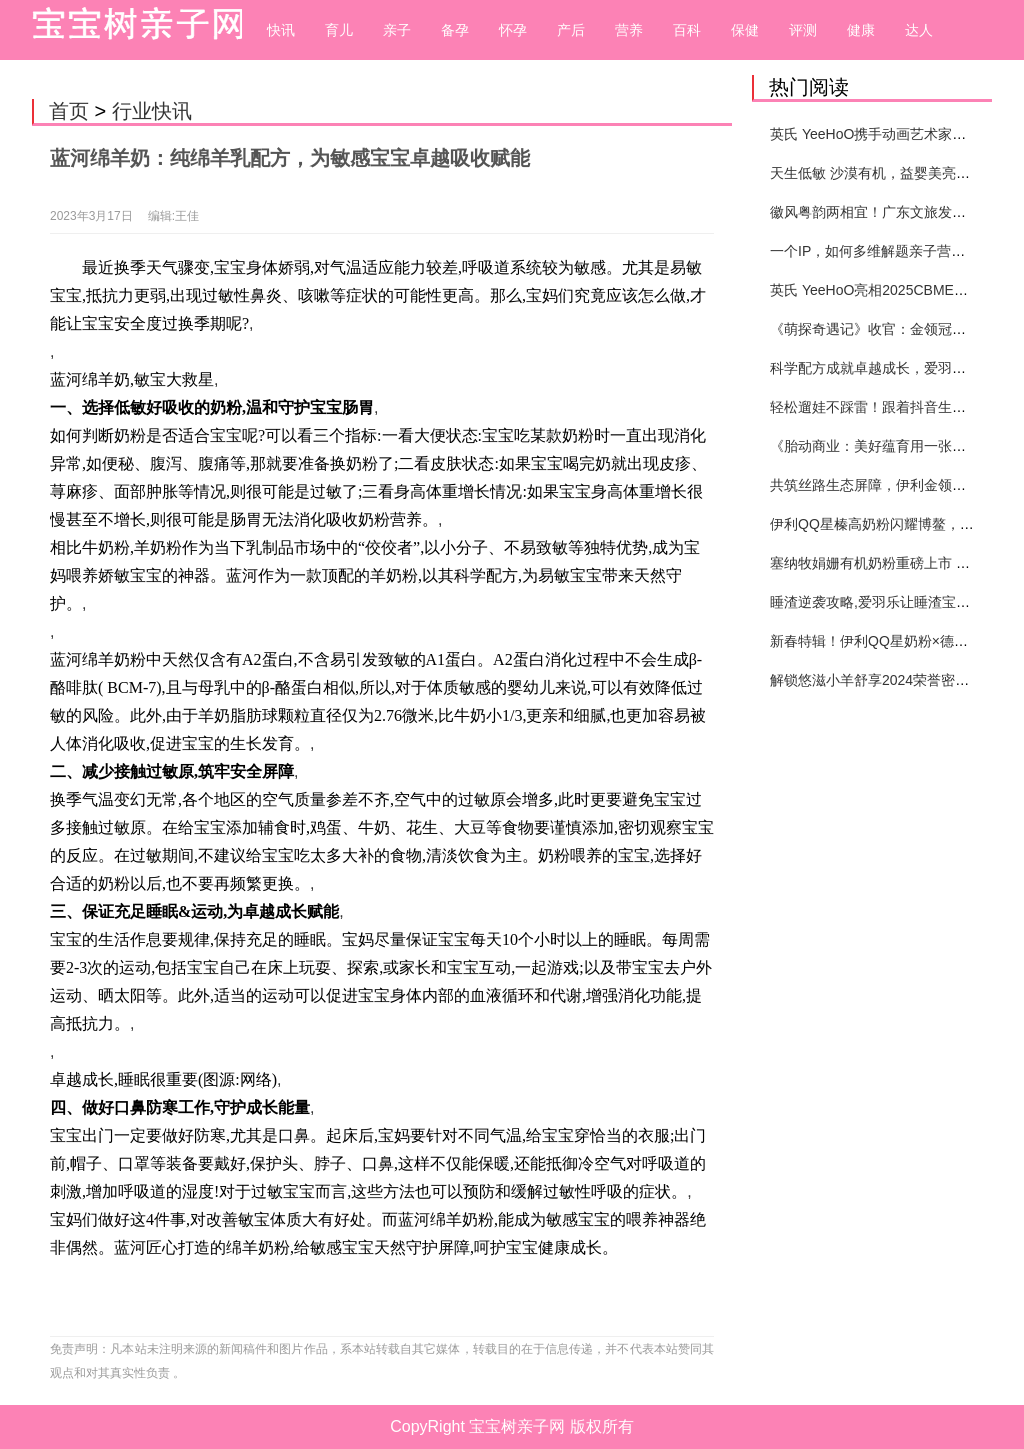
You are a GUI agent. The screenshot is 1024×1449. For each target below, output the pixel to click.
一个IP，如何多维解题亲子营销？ (874, 251)
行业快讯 (152, 111)
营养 (629, 30)
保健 (745, 30)
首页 (69, 111)
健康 (861, 30)
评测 (803, 30)
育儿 (339, 30)
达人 (919, 30)
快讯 (281, 30)
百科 (687, 30)
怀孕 (513, 30)
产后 (571, 30)
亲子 (397, 30)
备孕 (455, 30)
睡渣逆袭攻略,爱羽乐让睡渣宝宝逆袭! (886, 602)
